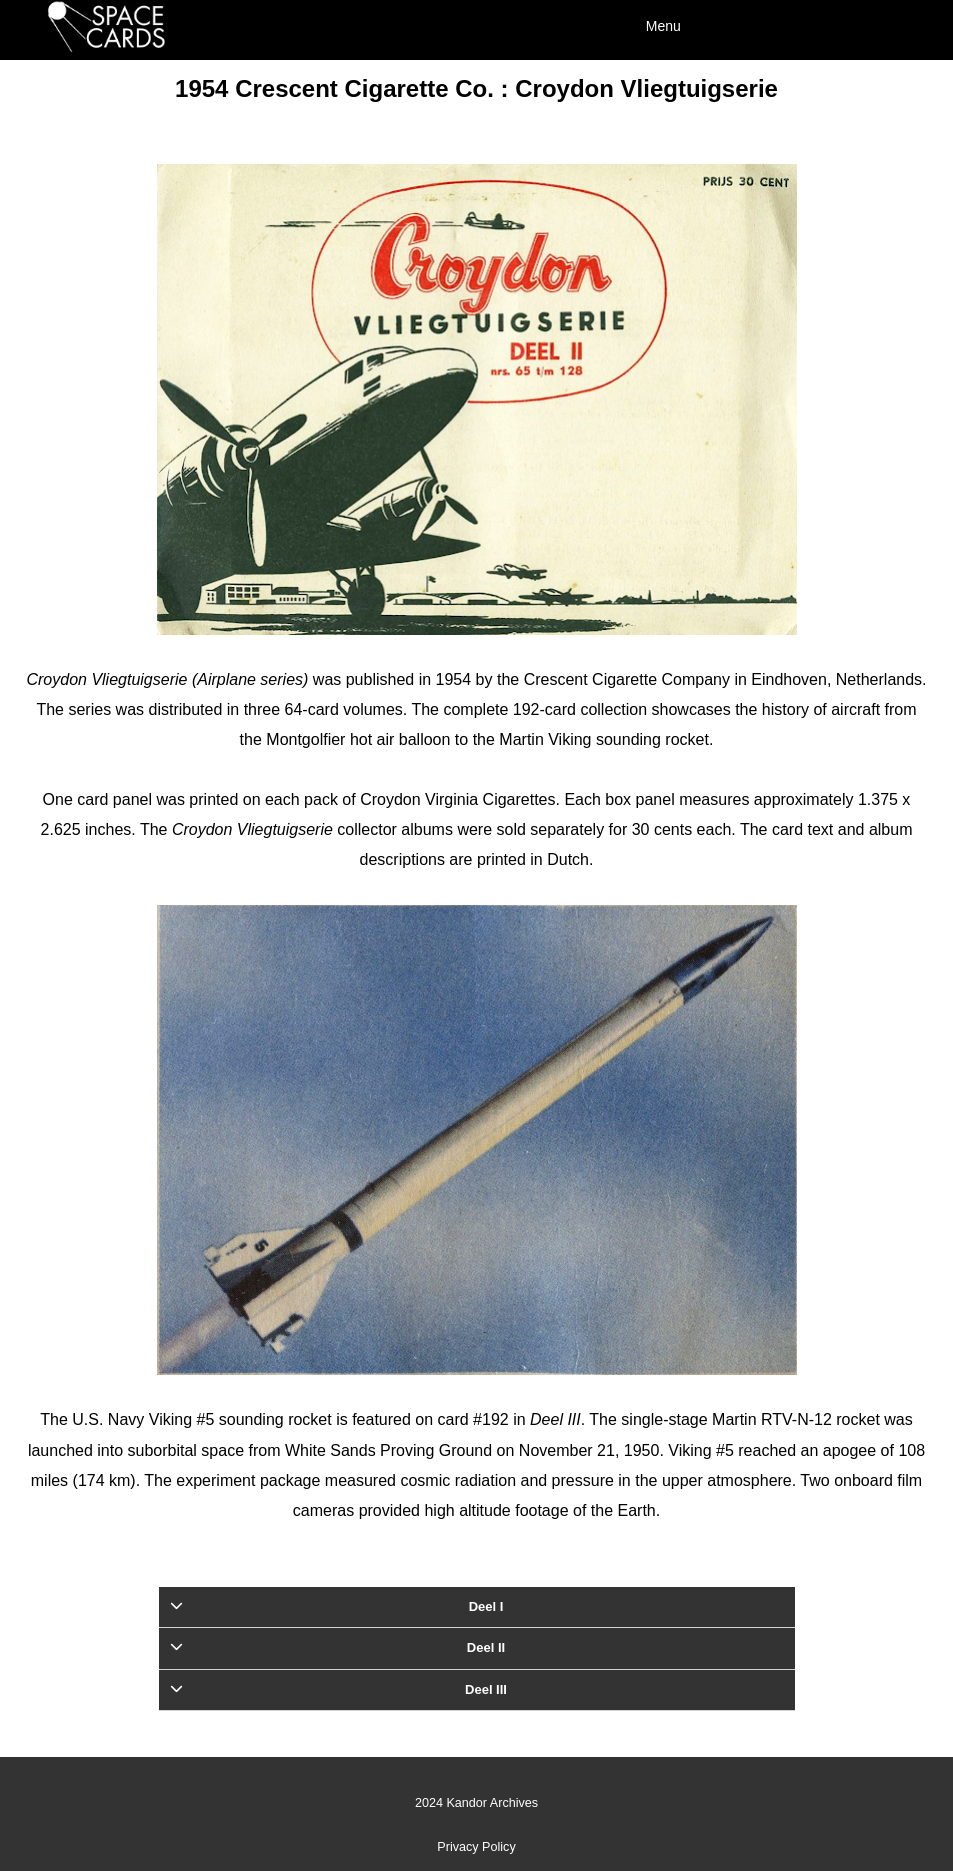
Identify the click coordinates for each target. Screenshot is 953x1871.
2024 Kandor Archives (476, 1803)
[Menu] (771, 25)
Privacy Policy (476, 1847)
